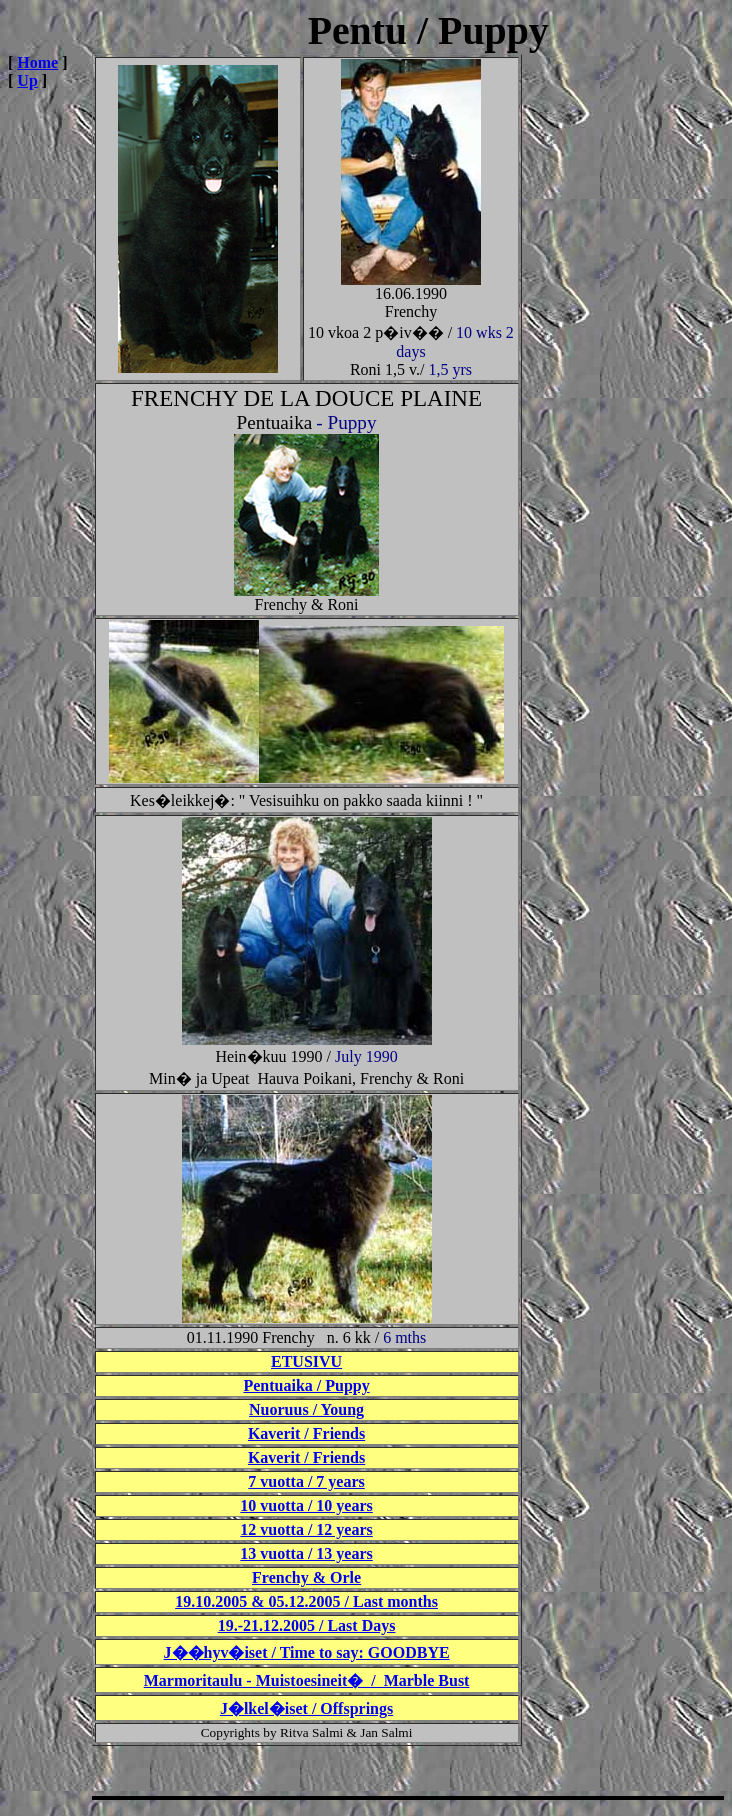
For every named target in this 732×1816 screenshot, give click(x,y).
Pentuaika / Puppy (306, 1385)
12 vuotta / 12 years (306, 1529)
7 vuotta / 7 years (306, 1481)
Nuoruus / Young (306, 1409)
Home (37, 62)
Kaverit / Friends (306, 1433)
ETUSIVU (306, 1361)
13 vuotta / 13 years (306, 1553)
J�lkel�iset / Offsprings (306, 1708)
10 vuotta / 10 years (306, 1505)
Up (27, 80)
